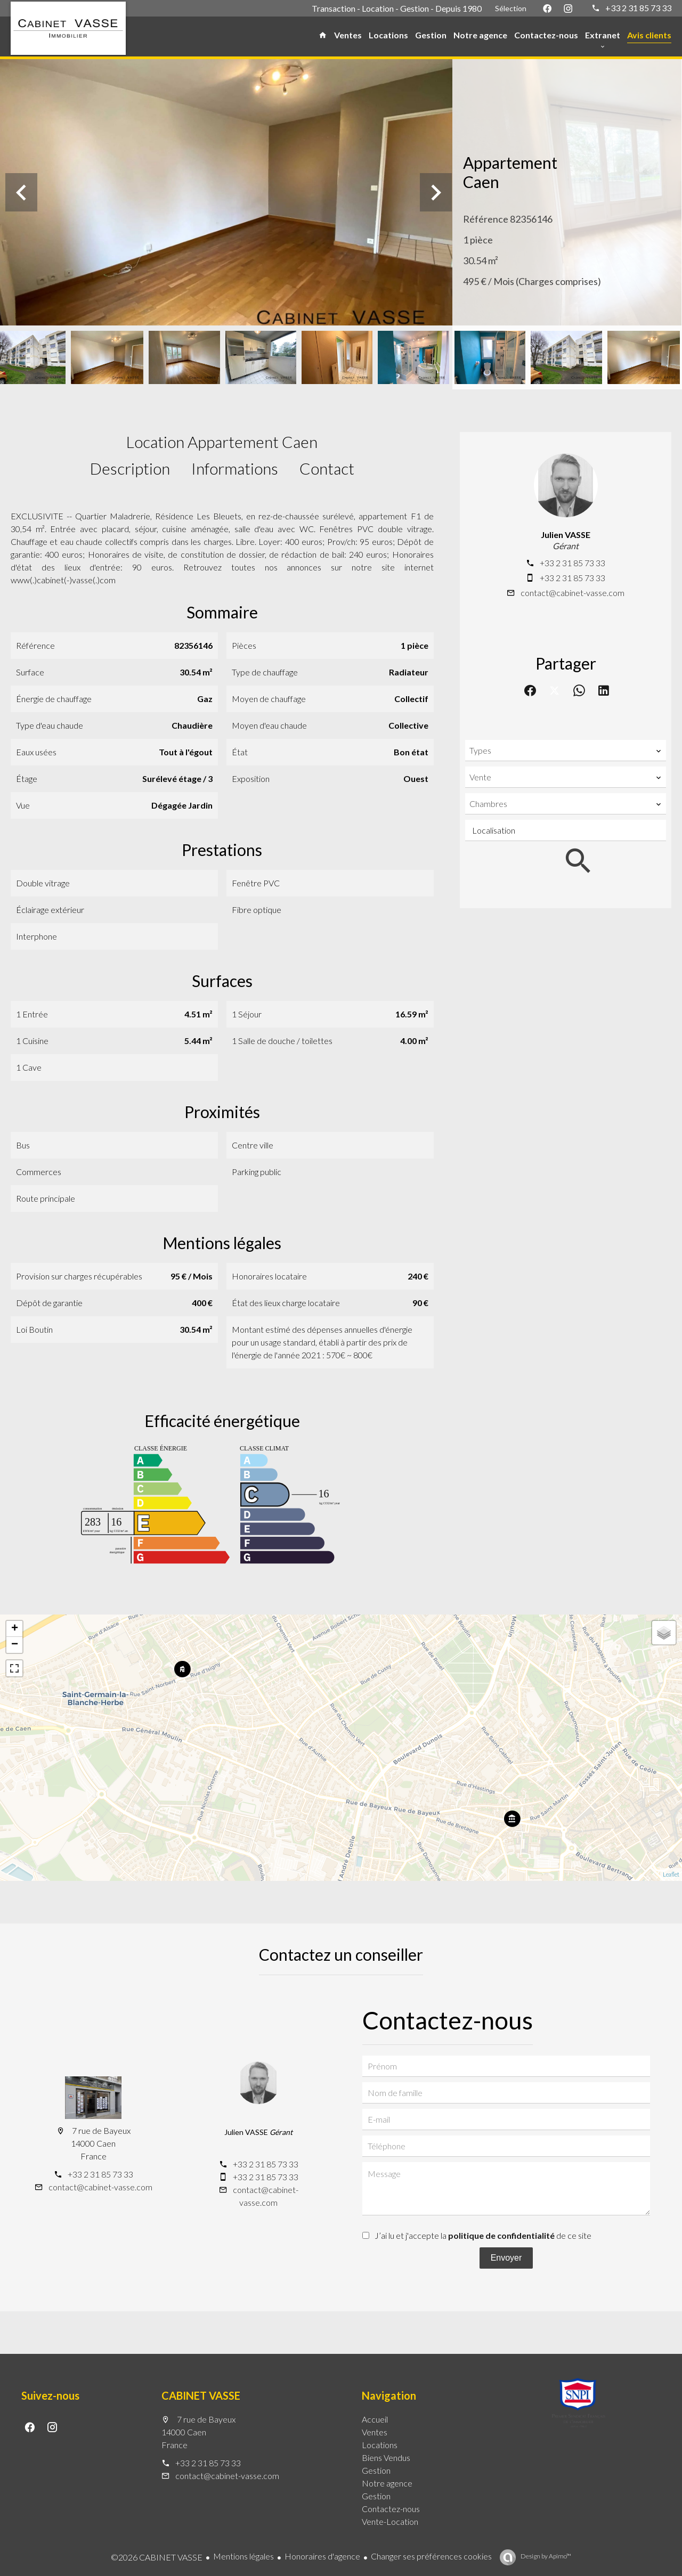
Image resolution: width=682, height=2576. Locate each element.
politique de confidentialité (501, 2235)
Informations (234, 468)
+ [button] (14, 1629)
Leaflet (671, 1874)
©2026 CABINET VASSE (156, 2557)
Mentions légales (243, 2556)
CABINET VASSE (200, 2395)
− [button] (14, 1645)
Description (130, 468)
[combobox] (565, 750)
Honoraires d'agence (322, 2556)
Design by (545, 2556)
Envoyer (506, 2257)
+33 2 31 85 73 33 (638, 8)
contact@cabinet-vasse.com (572, 593)
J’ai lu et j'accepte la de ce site (483, 2235)
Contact (326, 468)
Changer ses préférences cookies (431, 2556)
